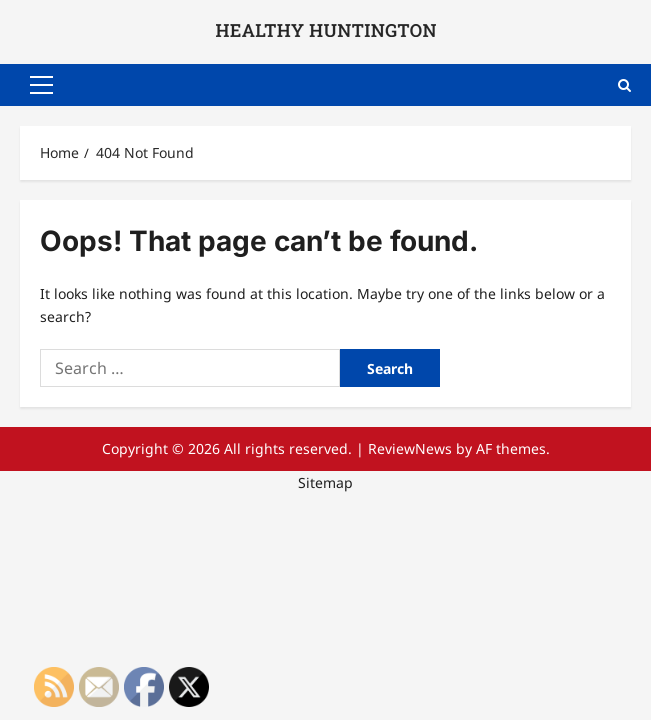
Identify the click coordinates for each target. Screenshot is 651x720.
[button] (41, 85)
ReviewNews (410, 448)
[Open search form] (624, 84)
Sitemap (325, 482)
